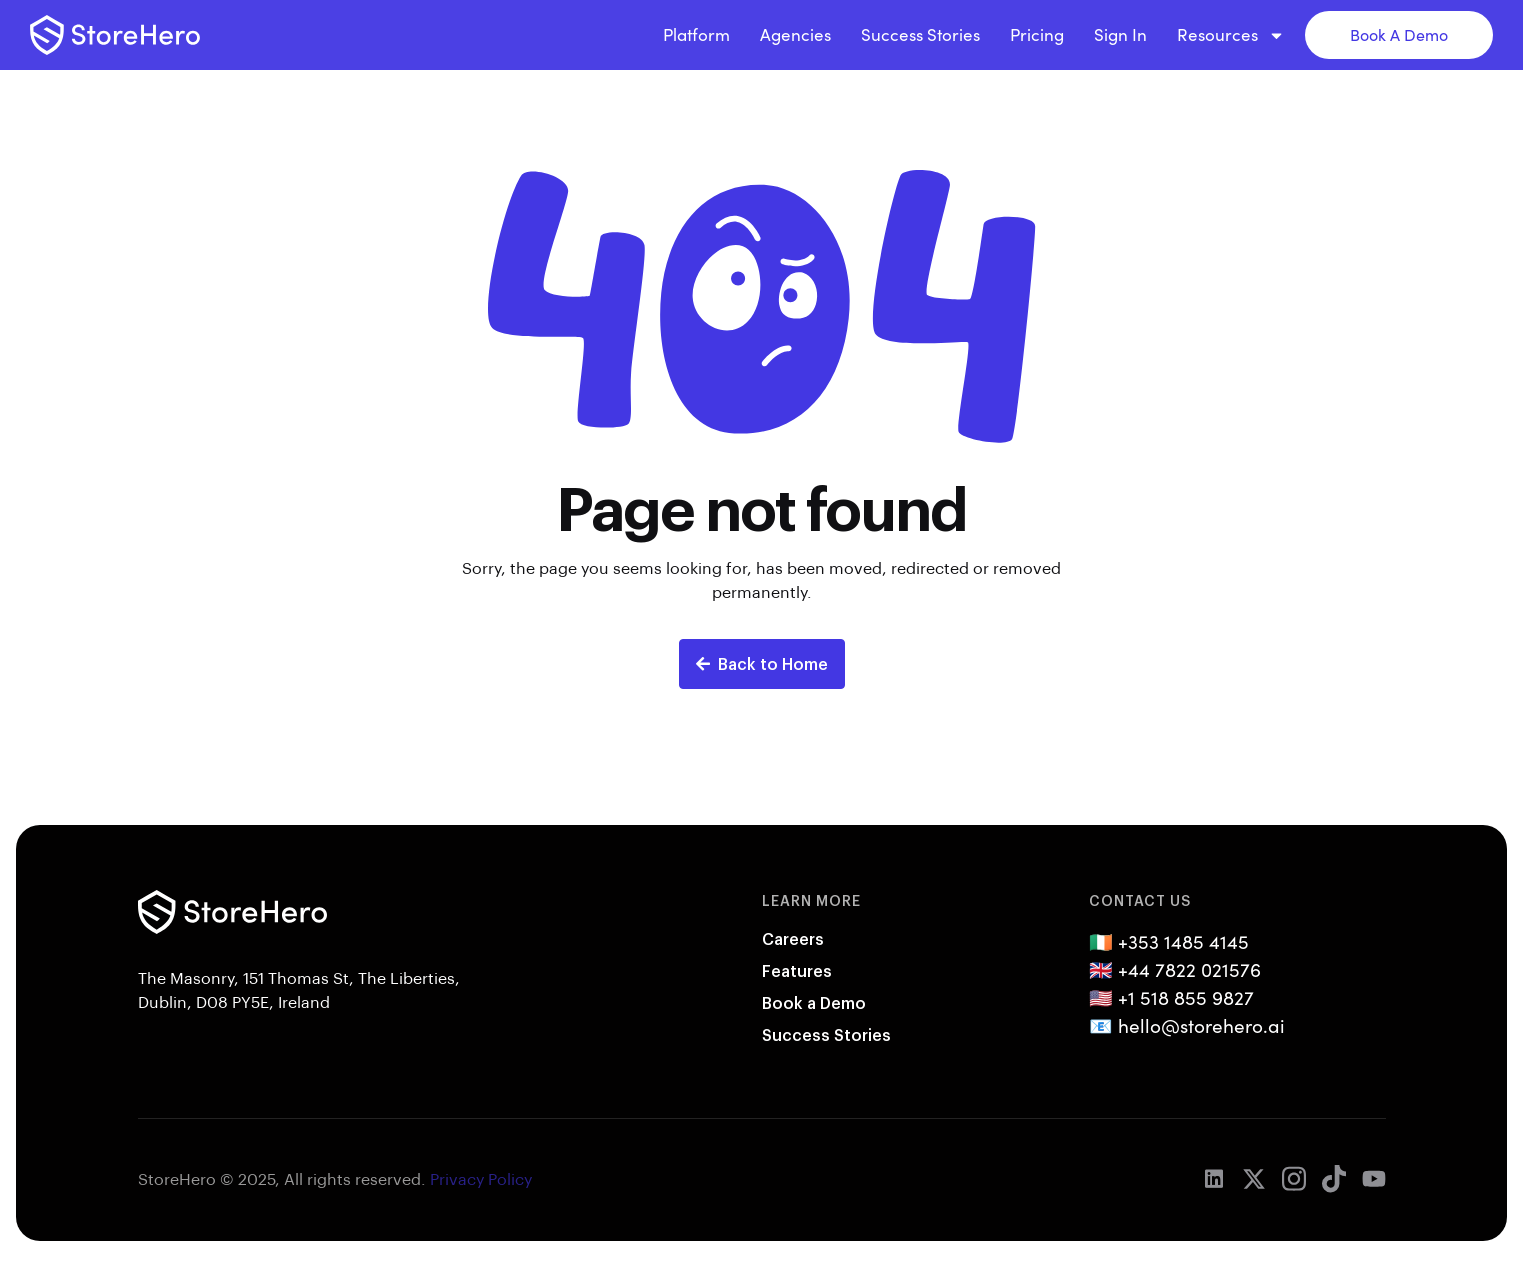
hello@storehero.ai (1201, 1025)
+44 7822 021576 (1189, 969)
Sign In (1120, 34)
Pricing (1037, 34)
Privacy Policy (481, 1178)
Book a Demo (814, 1002)
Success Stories (920, 34)
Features (797, 970)
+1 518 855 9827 (1186, 997)
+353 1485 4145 (1183, 941)
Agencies (795, 34)
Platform (696, 34)
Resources (1231, 35)
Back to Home (762, 663)
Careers (793, 938)
